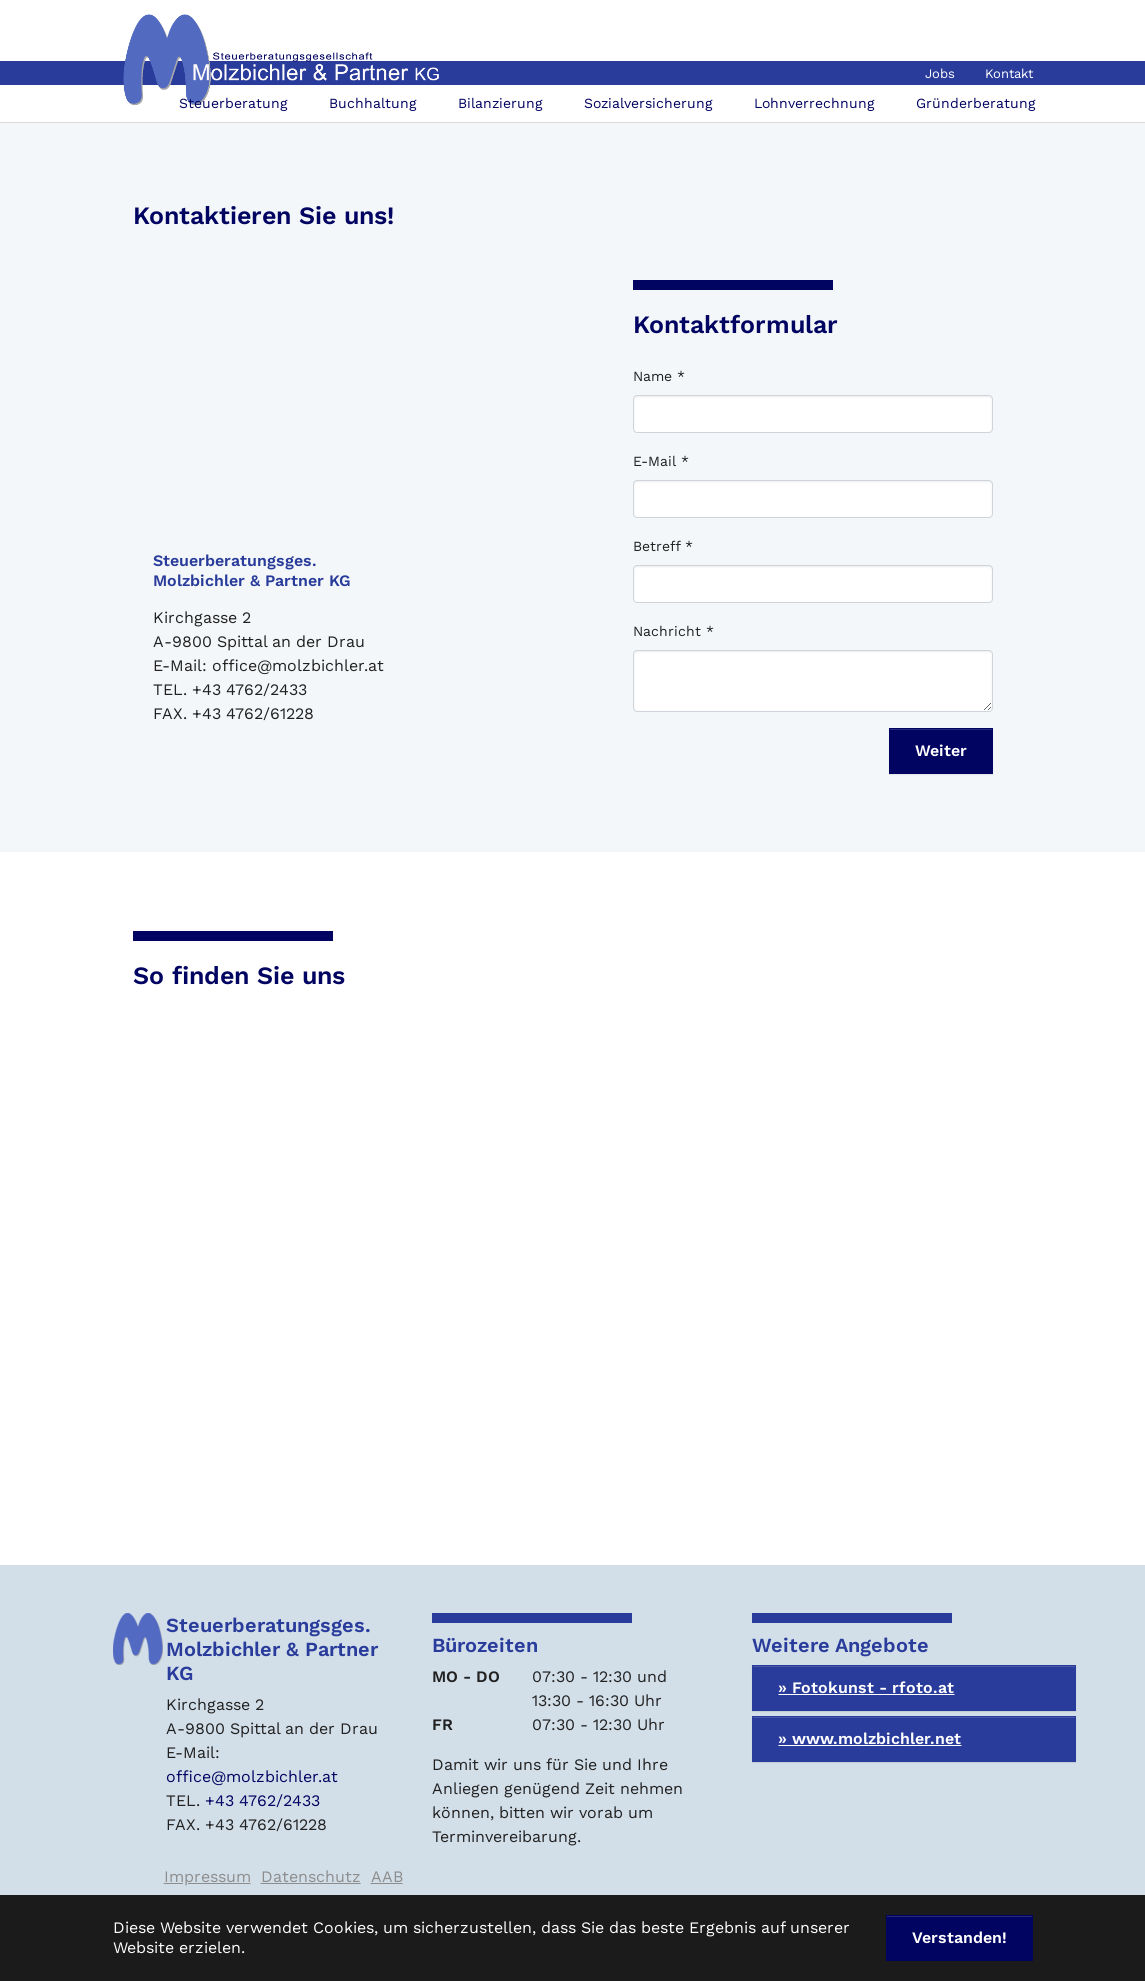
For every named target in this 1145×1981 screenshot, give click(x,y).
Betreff (663, 546)
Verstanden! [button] (959, 1937)
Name (659, 376)
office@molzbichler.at (252, 1776)
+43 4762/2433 (262, 1800)
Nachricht (673, 631)
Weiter (941, 750)
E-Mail (661, 461)
